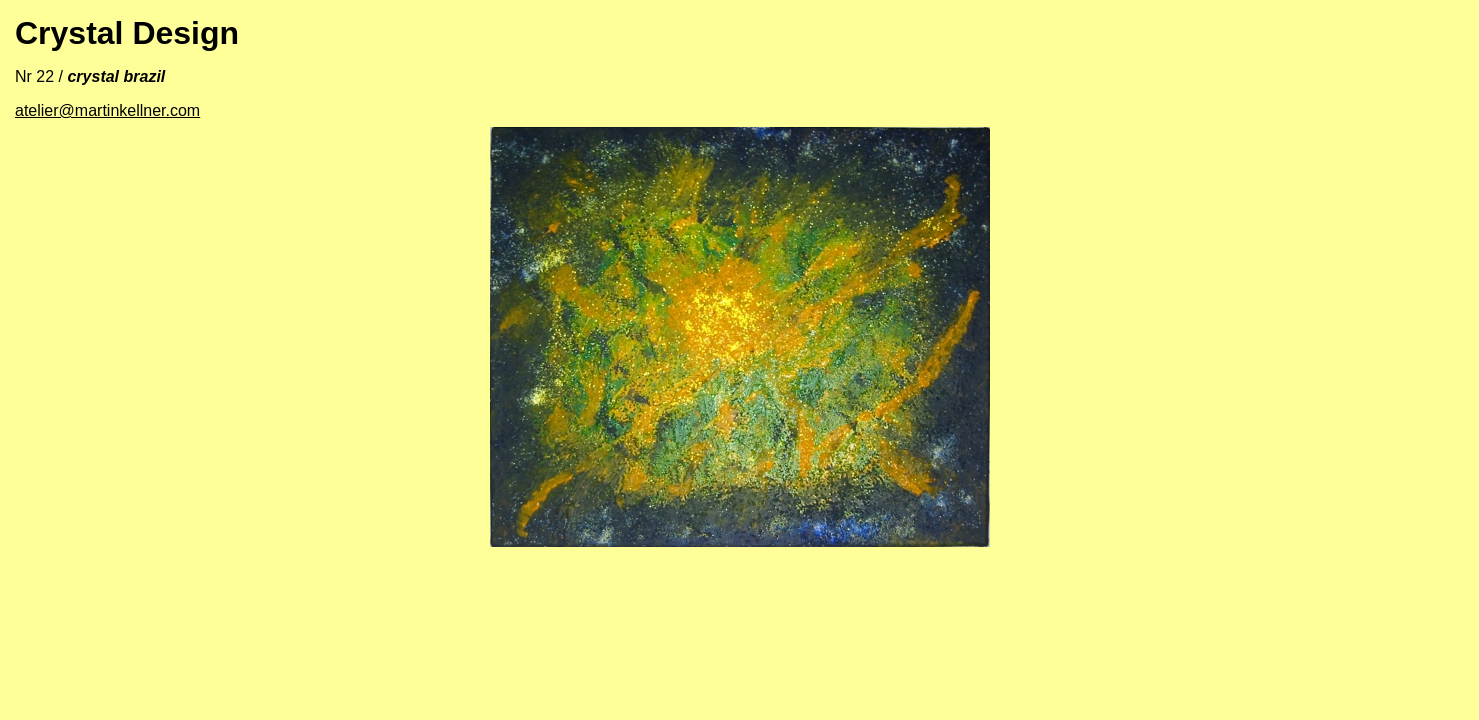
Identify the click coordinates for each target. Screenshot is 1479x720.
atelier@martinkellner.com (107, 110)
